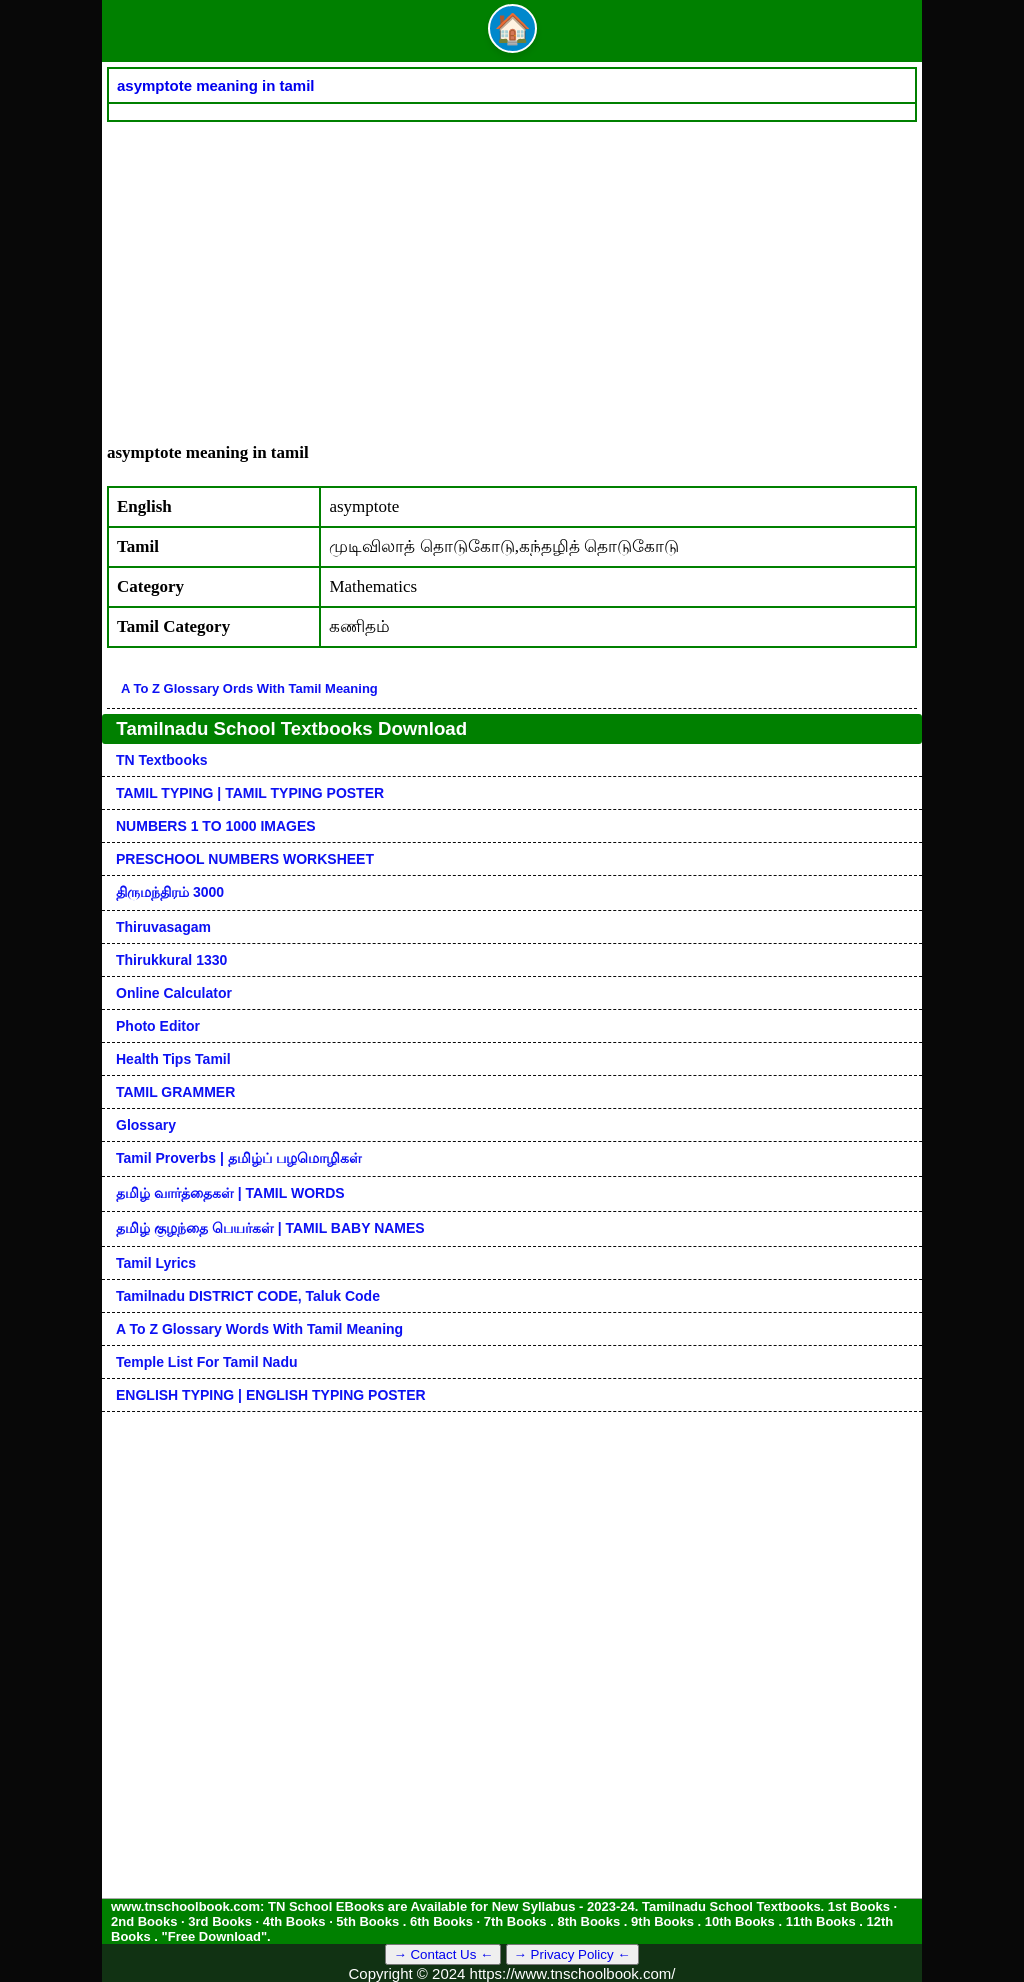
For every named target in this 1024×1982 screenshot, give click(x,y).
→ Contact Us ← (443, 1954)
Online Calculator (174, 993)
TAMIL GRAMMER (175, 1092)
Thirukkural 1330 (171, 960)
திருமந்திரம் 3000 (170, 892)
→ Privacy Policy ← (572, 1954)
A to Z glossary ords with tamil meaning (249, 688)
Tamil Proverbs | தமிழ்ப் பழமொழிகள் (239, 1158)
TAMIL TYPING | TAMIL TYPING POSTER (250, 793)
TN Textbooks (162, 760)
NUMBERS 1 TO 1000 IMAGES (216, 826)
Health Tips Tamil (173, 1059)
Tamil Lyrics (156, 1263)
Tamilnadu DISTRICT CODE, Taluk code (248, 1296)
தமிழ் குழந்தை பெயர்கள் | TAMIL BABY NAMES (270, 1228)
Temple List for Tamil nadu (207, 1362)
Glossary (146, 1125)
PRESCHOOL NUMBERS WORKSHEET (245, 859)
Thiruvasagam (163, 927)
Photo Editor (158, 1026)
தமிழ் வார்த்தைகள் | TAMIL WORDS (230, 1193)
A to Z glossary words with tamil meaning (259, 1329)
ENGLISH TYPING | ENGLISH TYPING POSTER (271, 1395)
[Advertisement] (512, 272)
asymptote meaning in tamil (216, 85)
